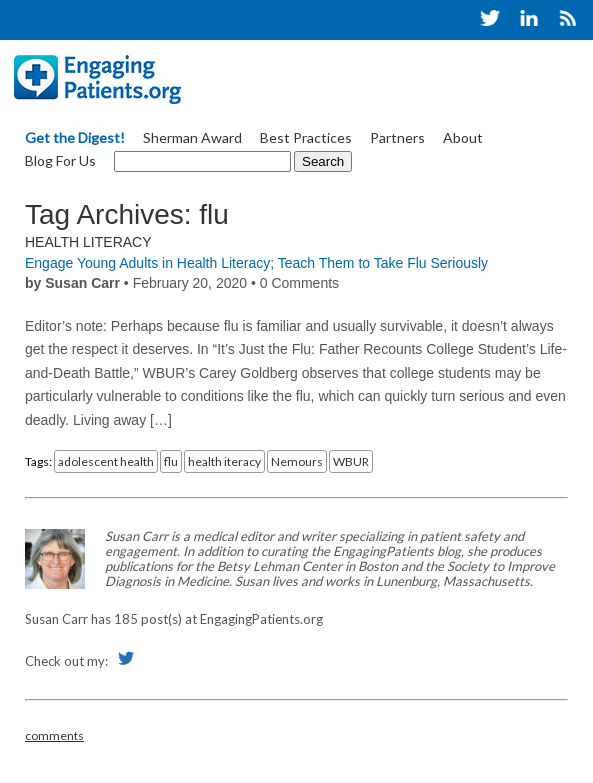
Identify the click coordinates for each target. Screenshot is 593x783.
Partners (397, 137)
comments (54, 735)
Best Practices (306, 137)
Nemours (297, 461)
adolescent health (106, 461)
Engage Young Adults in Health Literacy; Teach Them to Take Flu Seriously (256, 263)
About (463, 137)
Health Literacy (88, 242)
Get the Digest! (75, 137)
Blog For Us (60, 160)
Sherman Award (192, 137)
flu (171, 461)
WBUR (351, 461)
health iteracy (224, 461)
